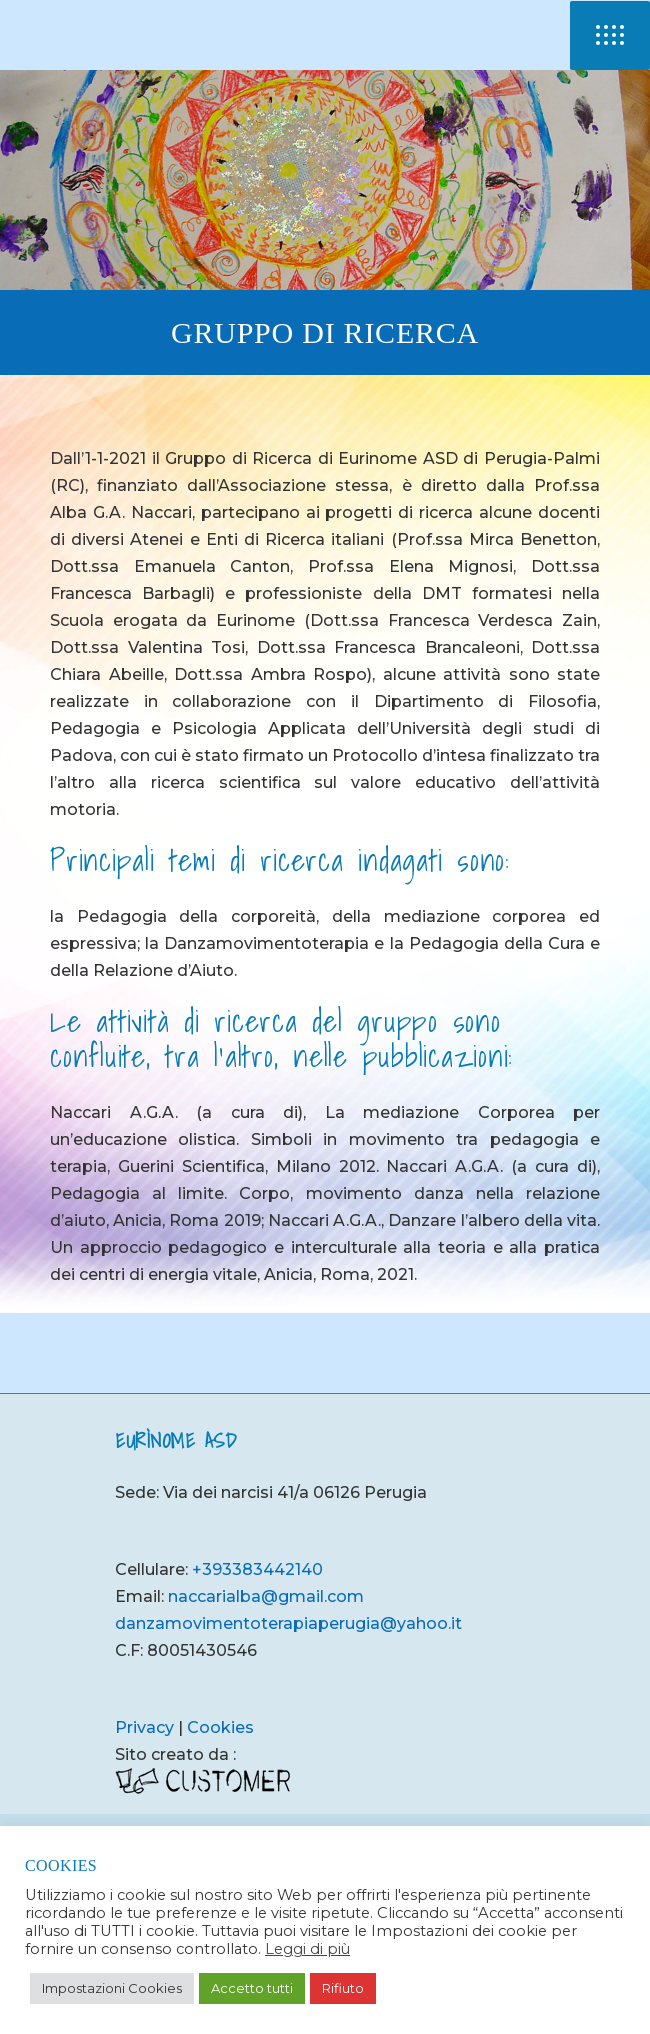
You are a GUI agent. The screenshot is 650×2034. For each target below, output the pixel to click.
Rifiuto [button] (343, 1988)
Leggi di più (307, 1949)
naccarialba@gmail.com (266, 1596)
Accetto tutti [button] (252, 1988)
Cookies (220, 1727)
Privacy (144, 1727)
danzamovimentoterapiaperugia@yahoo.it (288, 1623)
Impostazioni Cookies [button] (112, 1988)
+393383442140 (257, 1569)
